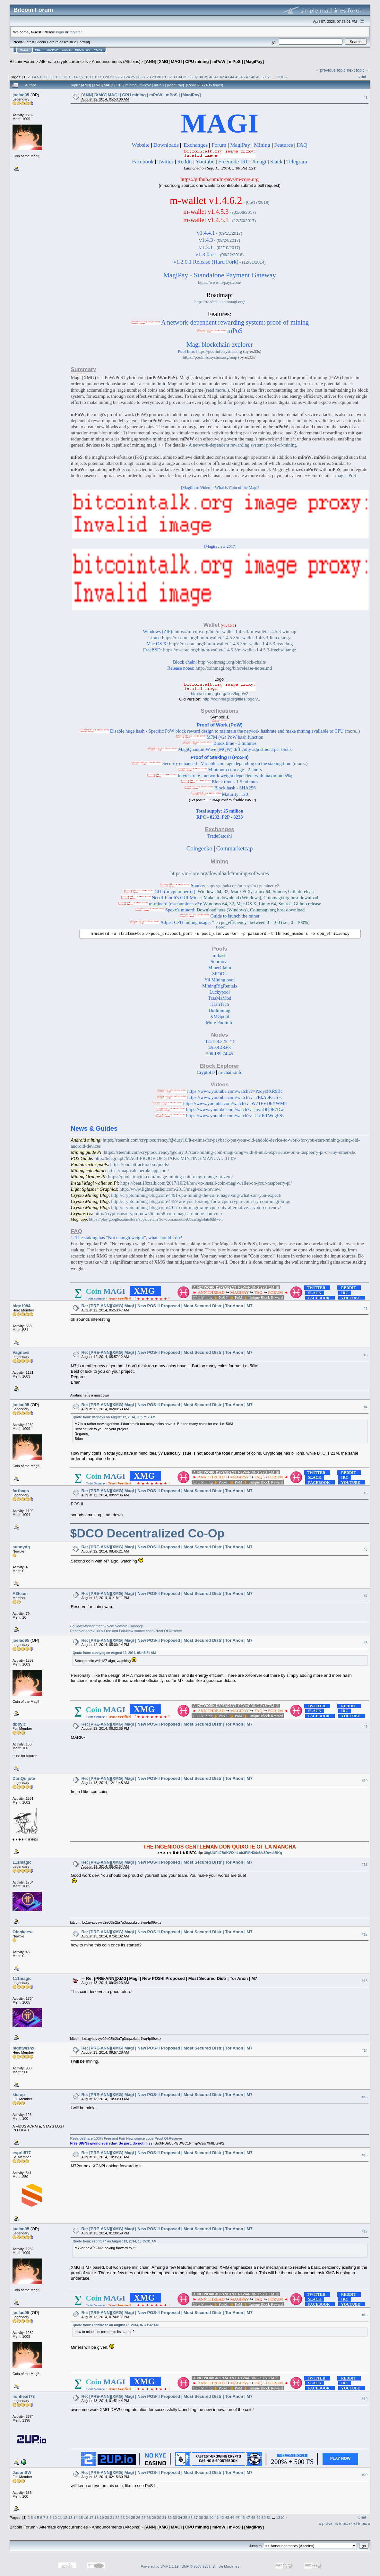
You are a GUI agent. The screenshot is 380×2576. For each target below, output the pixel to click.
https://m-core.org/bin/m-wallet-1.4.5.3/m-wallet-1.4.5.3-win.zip (235, 631)
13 (70, 77)
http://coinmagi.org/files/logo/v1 (231, 699)
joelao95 (21, 94)
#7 (365, 1596)
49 (258, 77)
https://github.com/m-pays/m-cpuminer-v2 (242, 885)
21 (112, 77)
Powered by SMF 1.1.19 (160, 2566)
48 (253, 77)
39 (206, 77)
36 (190, 77)
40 (211, 77)
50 (264, 77)
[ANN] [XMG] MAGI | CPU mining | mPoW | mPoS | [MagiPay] (204, 61)
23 (122, 77)
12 (65, 77)
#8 (365, 1643)
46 (243, 77)
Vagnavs (21, 1352)
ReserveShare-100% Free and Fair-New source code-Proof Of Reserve (126, 1631)
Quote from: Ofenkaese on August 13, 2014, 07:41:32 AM (116, 2325)
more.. (352, 731)
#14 (364, 2050)
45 (237, 77)
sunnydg (21, 1547)
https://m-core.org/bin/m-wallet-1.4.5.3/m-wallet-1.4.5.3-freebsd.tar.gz (229, 649)
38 (201, 77)
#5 (365, 1493)
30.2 (72, 42)
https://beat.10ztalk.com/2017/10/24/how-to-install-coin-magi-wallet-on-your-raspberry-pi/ (206, 1183)
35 (185, 77)
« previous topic (331, 70)
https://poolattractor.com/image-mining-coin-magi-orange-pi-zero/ (170, 1176)
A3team (20, 1593)
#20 (364, 2475)
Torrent (83, 42)
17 (91, 77)
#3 (365, 1355)
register (75, 32)
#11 (364, 1865)
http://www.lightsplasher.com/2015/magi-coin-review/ (170, 1189)
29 (154, 77)
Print (362, 76)
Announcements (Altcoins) (116, 61)
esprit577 (22, 2152)
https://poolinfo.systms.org (219, 351)
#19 (364, 2399)
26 (138, 77)
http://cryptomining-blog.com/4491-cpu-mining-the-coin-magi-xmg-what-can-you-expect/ (196, 1195)
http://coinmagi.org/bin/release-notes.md (233, 668)
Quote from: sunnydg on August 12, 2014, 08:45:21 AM (114, 1653)
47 (248, 77)
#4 (365, 1407)
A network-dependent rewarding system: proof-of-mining (242, 445)
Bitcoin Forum (22, 61)
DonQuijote (24, 1778)
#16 (364, 2155)
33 (175, 77)
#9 (365, 1726)
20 (107, 77)
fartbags (21, 1490)
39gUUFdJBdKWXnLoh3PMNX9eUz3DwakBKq (243, 1853)
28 (149, 77)
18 (96, 77)
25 (133, 77)
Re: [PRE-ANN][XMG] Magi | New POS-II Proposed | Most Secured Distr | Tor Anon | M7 (166, 1305)
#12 (364, 1934)
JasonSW (22, 2472)
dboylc (19, 1724)
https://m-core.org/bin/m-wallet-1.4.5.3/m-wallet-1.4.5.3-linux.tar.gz (226, 637)
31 (164, 77)
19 (101, 77)
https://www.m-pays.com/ (219, 282)
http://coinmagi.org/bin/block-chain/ (232, 662)
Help (39, 49)
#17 (364, 2231)
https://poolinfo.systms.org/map (210, 357)
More (98, 49)
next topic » (357, 70)
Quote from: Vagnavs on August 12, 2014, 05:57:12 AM (114, 1417)
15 (81, 77)
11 (60, 77)
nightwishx (23, 2048)
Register (82, 49)
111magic (22, 1862)
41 (216, 77)
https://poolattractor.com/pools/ (139, 1164)
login (60, 32)
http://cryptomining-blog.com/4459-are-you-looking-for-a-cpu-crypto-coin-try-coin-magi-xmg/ (200, 1201)
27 (144, 77)
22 (117, 77)
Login (66, 49)
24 (128, 77)
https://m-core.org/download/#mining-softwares (219, 873)
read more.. (216, 390)
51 (269, 77)
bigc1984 (21, 1305)
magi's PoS (345, 475)
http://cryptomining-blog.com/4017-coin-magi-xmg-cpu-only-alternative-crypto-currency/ (196, 1207)
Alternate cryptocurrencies (63, 61)
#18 (364, 2315)
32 (170, 77)
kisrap (19, 2094)
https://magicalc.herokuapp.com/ (138, 1170)
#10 (364, 1781)
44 (232, 77)
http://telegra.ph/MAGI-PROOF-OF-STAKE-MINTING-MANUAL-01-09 (165, 1158)
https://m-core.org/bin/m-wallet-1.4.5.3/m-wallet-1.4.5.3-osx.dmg (231, 643)
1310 (280, 77)
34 (180, 77)
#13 (364, 1981)
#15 (364, 2097)
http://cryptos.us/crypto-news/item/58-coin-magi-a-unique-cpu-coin (158, 1213)
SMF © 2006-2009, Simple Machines (210, 2566)
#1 (365, 97)
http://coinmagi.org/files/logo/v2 (219, 693)
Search (53, 49)
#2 (365, 1308)
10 (55, 77)
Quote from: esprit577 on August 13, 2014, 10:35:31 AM (114, 2241)
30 (159, 77)
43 (227, 77)
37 (196, 77)
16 (86, 77)
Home (24, 49)
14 (75, 77)
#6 (365, 1549)
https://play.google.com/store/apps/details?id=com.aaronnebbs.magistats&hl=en (156, 1219)
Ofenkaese (23, 1931)
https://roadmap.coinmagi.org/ (219, 301)
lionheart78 (24, 2396)
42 (222, 77)
